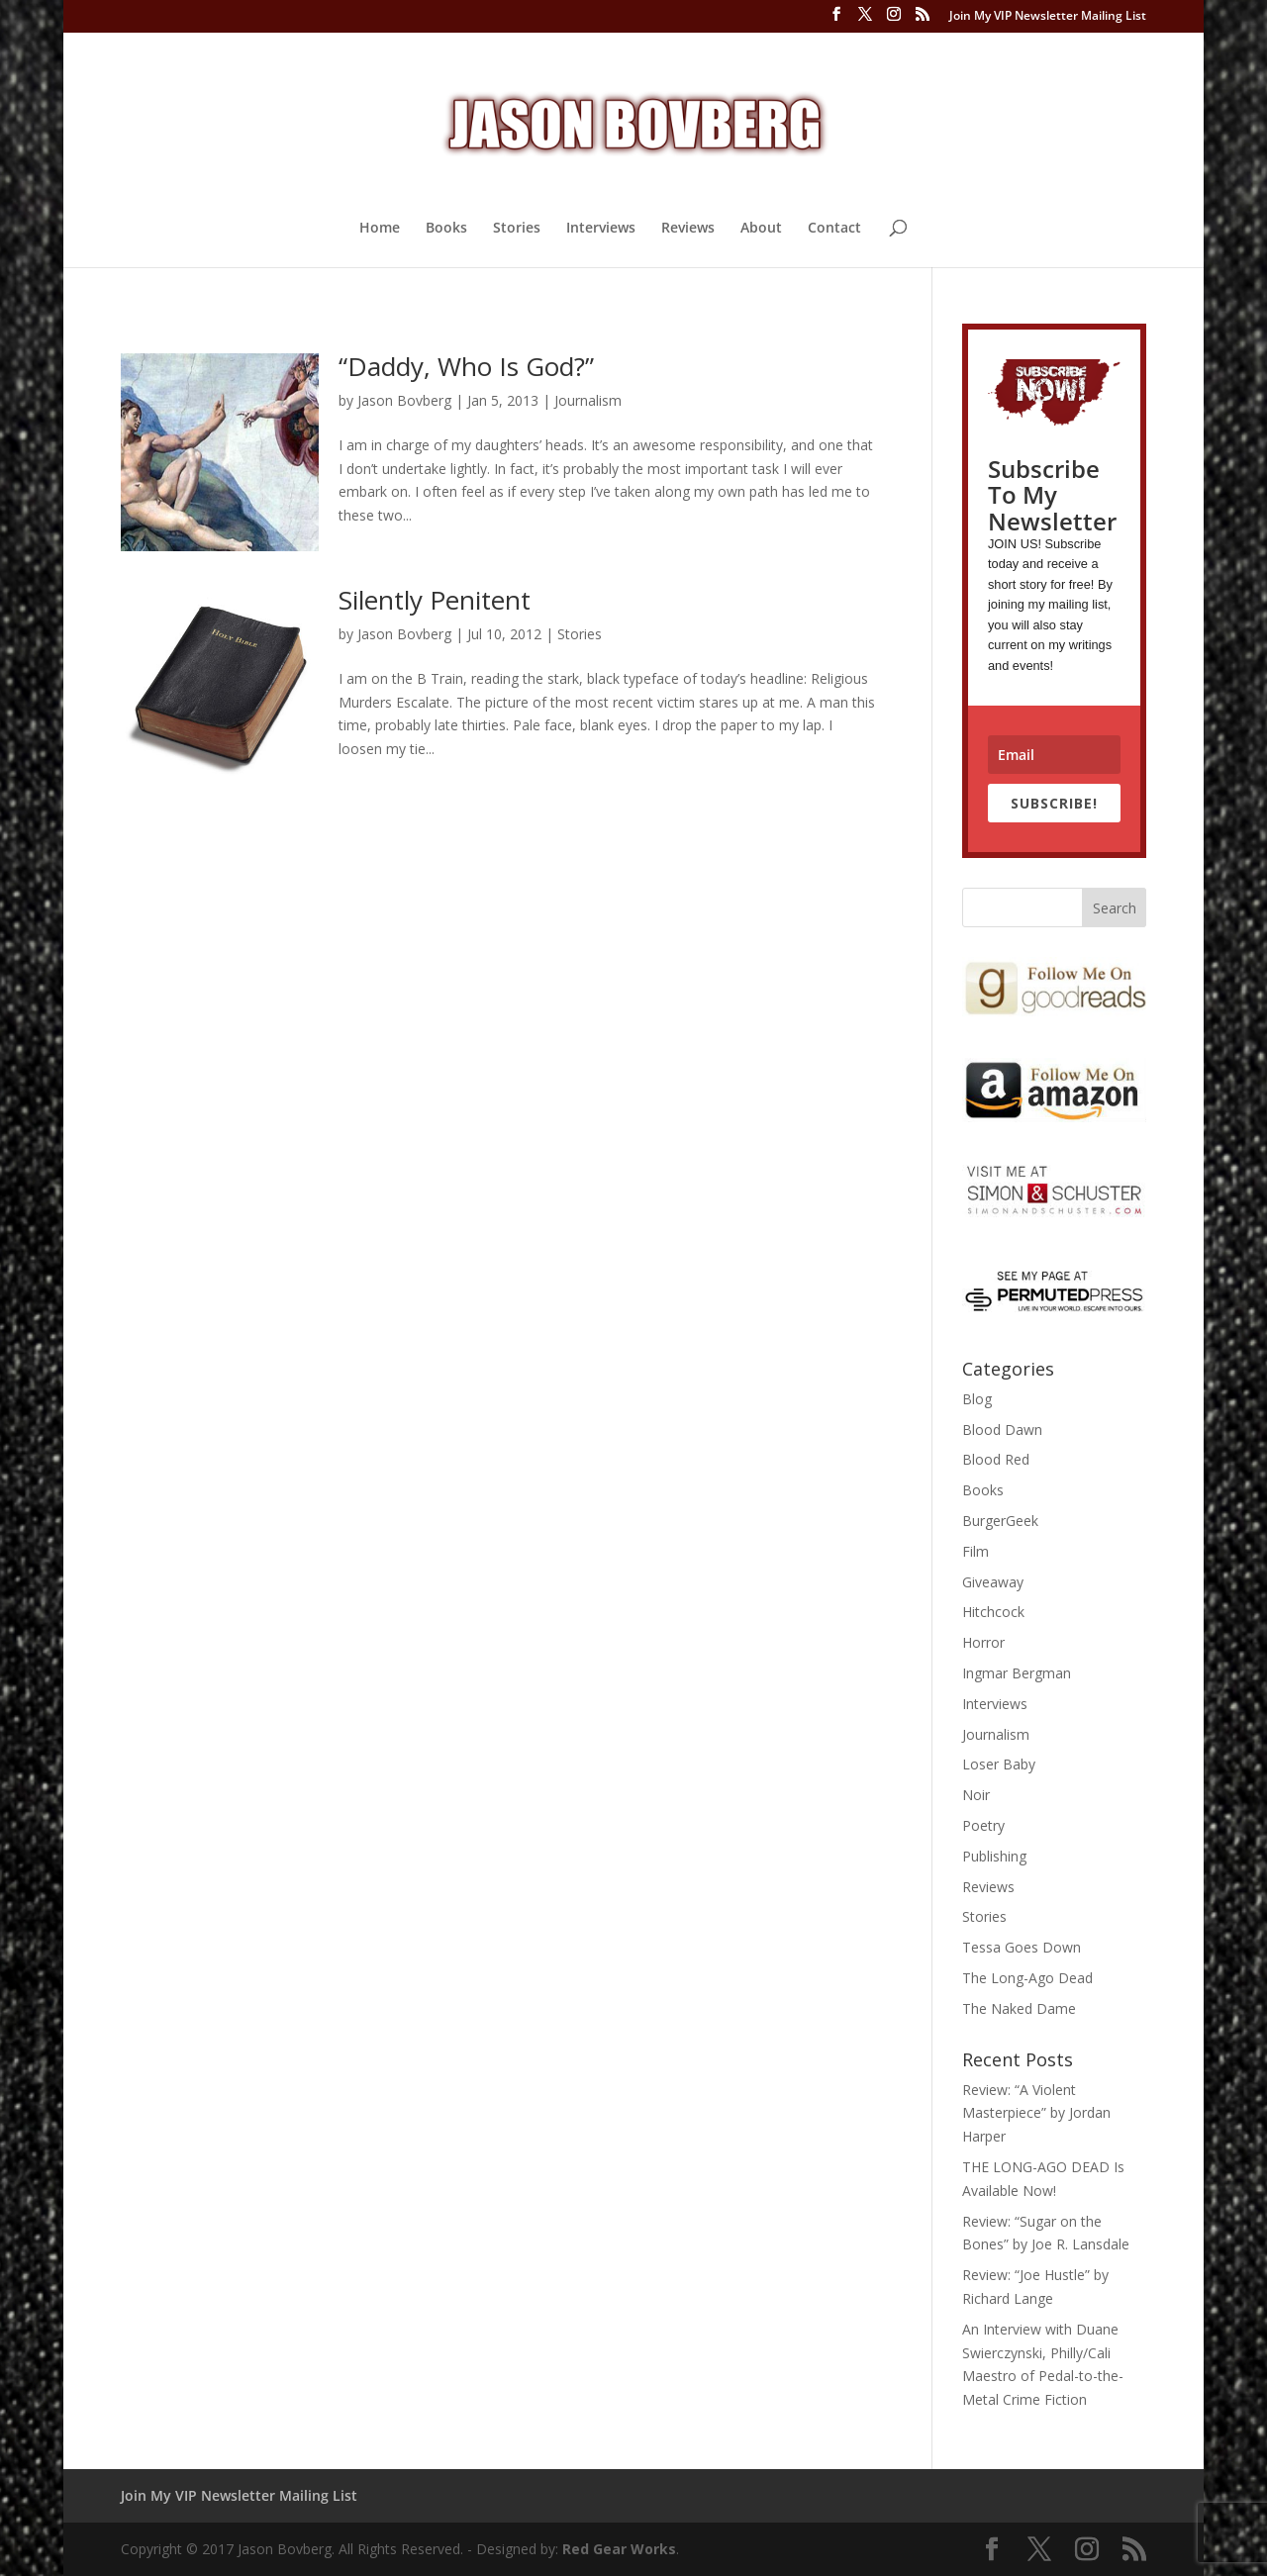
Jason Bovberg (404, 400)
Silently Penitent (435, 600)
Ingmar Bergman (1016, 1673)
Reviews (688, 229)
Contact (834, 229)
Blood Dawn (1002, 1429)
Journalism (588, 400)
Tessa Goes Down (1021, 1947)
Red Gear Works (619, 2548)
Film (975, 1551)
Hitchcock (993, 1611)
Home (379, 229)
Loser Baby (998, 1764)
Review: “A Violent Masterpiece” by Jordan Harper (1036, 2113)
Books (446, 229)
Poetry (983, 1825)
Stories (516, 229)
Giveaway (992, 1582)
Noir (976, 1794)
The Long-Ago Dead (1027, 1977)
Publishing (994, 1856)
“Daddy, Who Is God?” (466, 366)
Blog (977, 1398)
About (761, 229)
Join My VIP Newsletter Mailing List (1047, 17)
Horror (983, 1642)
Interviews (600, 229)
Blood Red (995, 1459)
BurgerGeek (1000, 1520)
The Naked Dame (1019, 2008)
